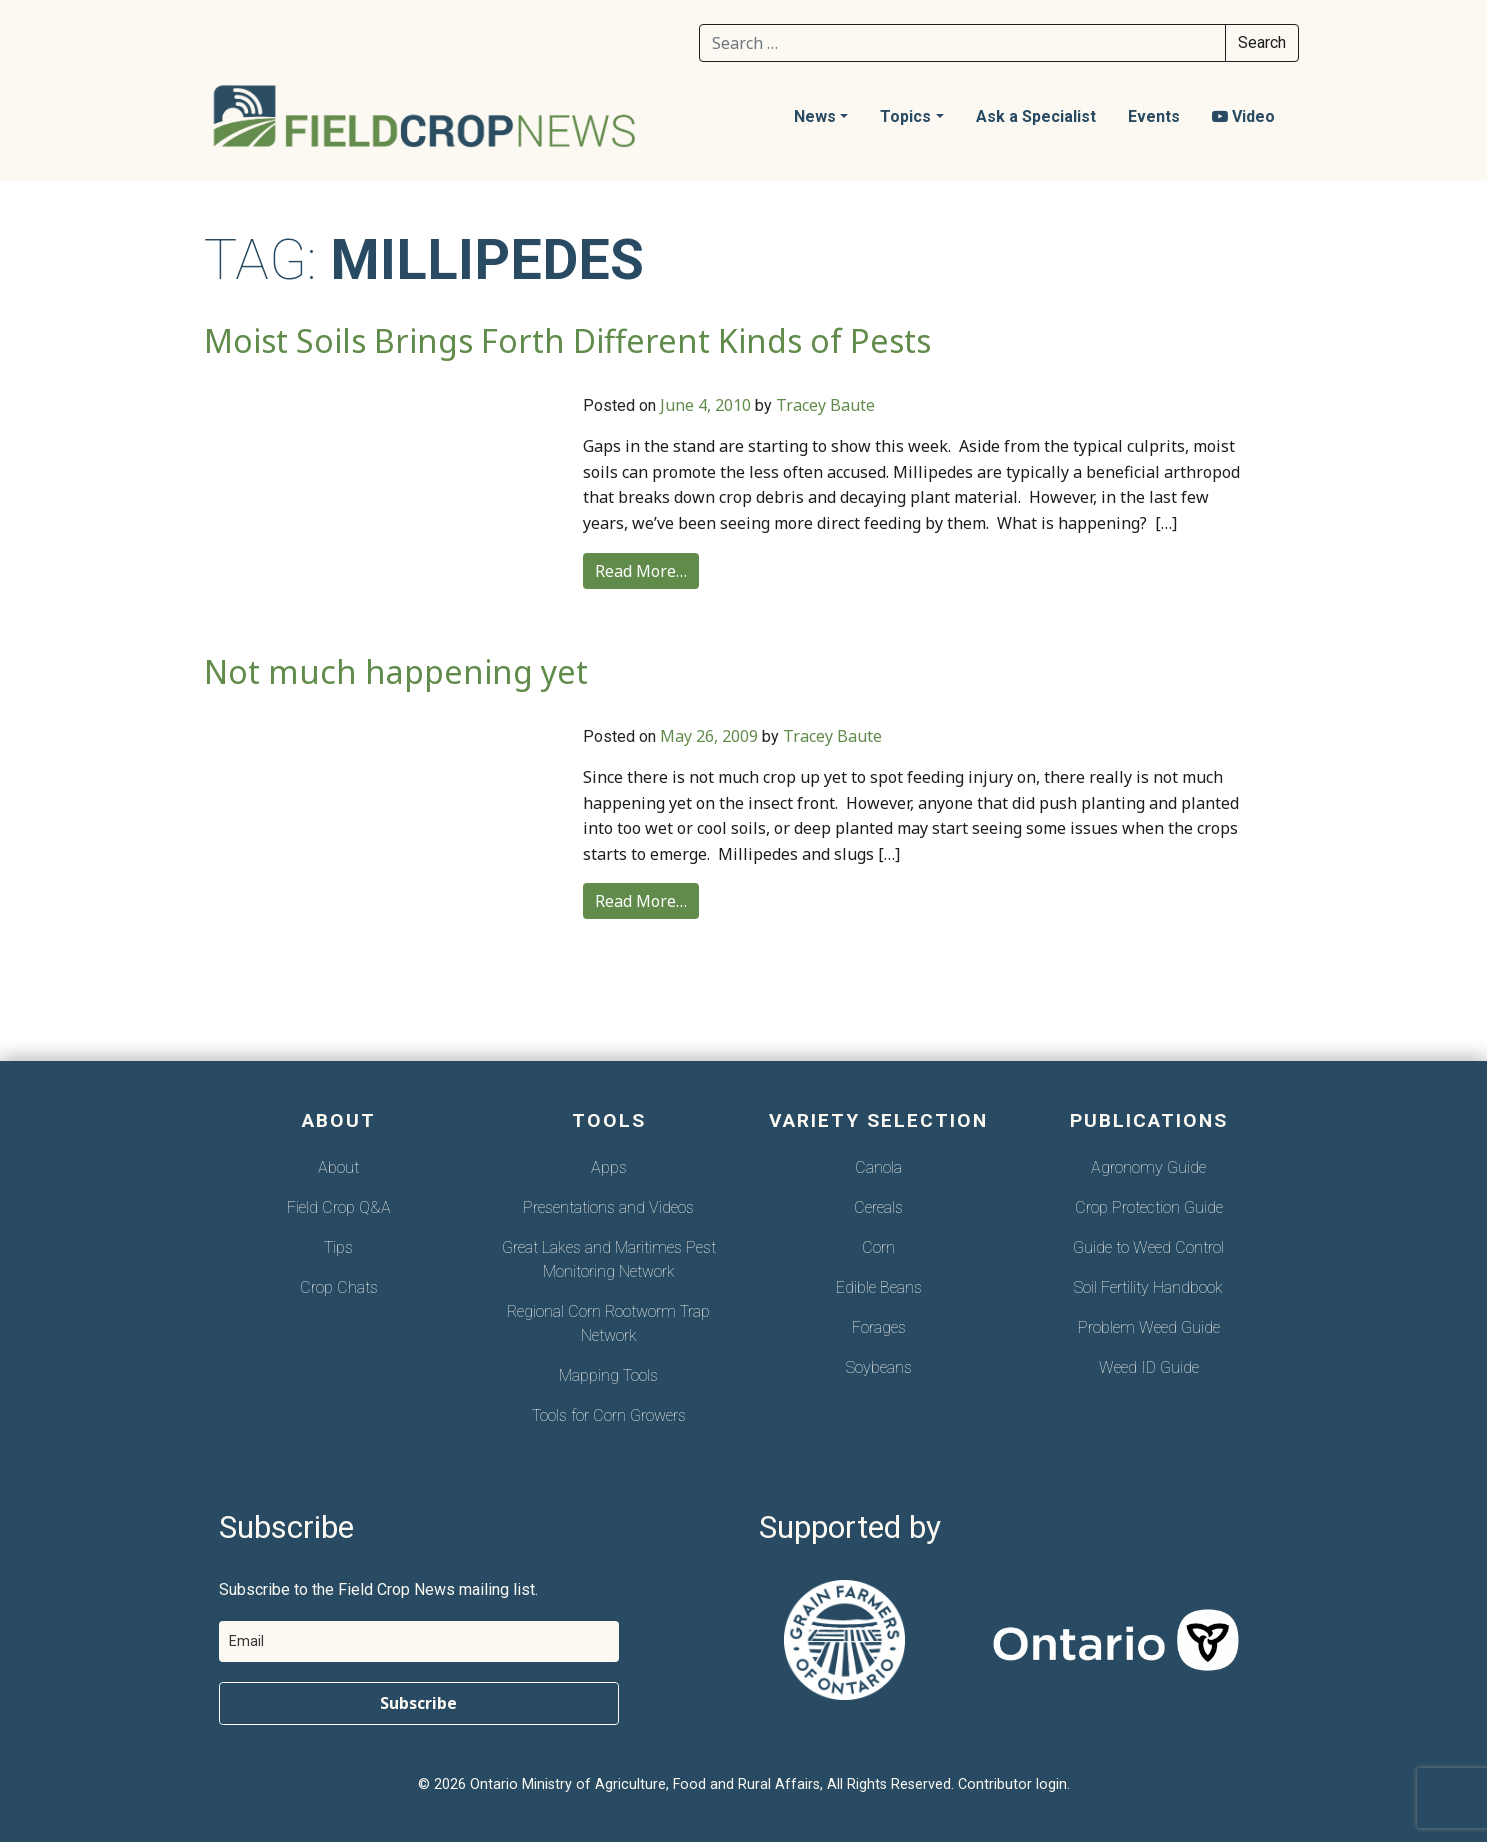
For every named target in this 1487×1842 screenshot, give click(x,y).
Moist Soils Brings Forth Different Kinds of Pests (567, 340)
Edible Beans (879, 1287)
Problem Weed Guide (1149, 1327)
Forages (879, 1327)
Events (1154, 116)
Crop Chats (339, 1287)
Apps (609, 1167)
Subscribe (418, 1703)
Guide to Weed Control (1148, 1247)
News (815, 116)
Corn (878, 1247)
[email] (419, 1641)
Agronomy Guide (1148, 1167)
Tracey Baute (825, 405)
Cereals (878, 1207)
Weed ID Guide (1149, 1367)
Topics (905, 116)
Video (1243, 116)
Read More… (641, 571)
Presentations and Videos (608, 1207)
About (338, 1167)
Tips (338, 1247)
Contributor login (1012, 1784)
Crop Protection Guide (1149, 1207)
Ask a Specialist (1036, 116)
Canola (878, 1167)
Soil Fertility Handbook (1148, 1287)
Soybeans (879, 1367)
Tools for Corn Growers (609, 1415)
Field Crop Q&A (339, 1207)
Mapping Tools (608, 1375)
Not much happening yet (396, 671)
